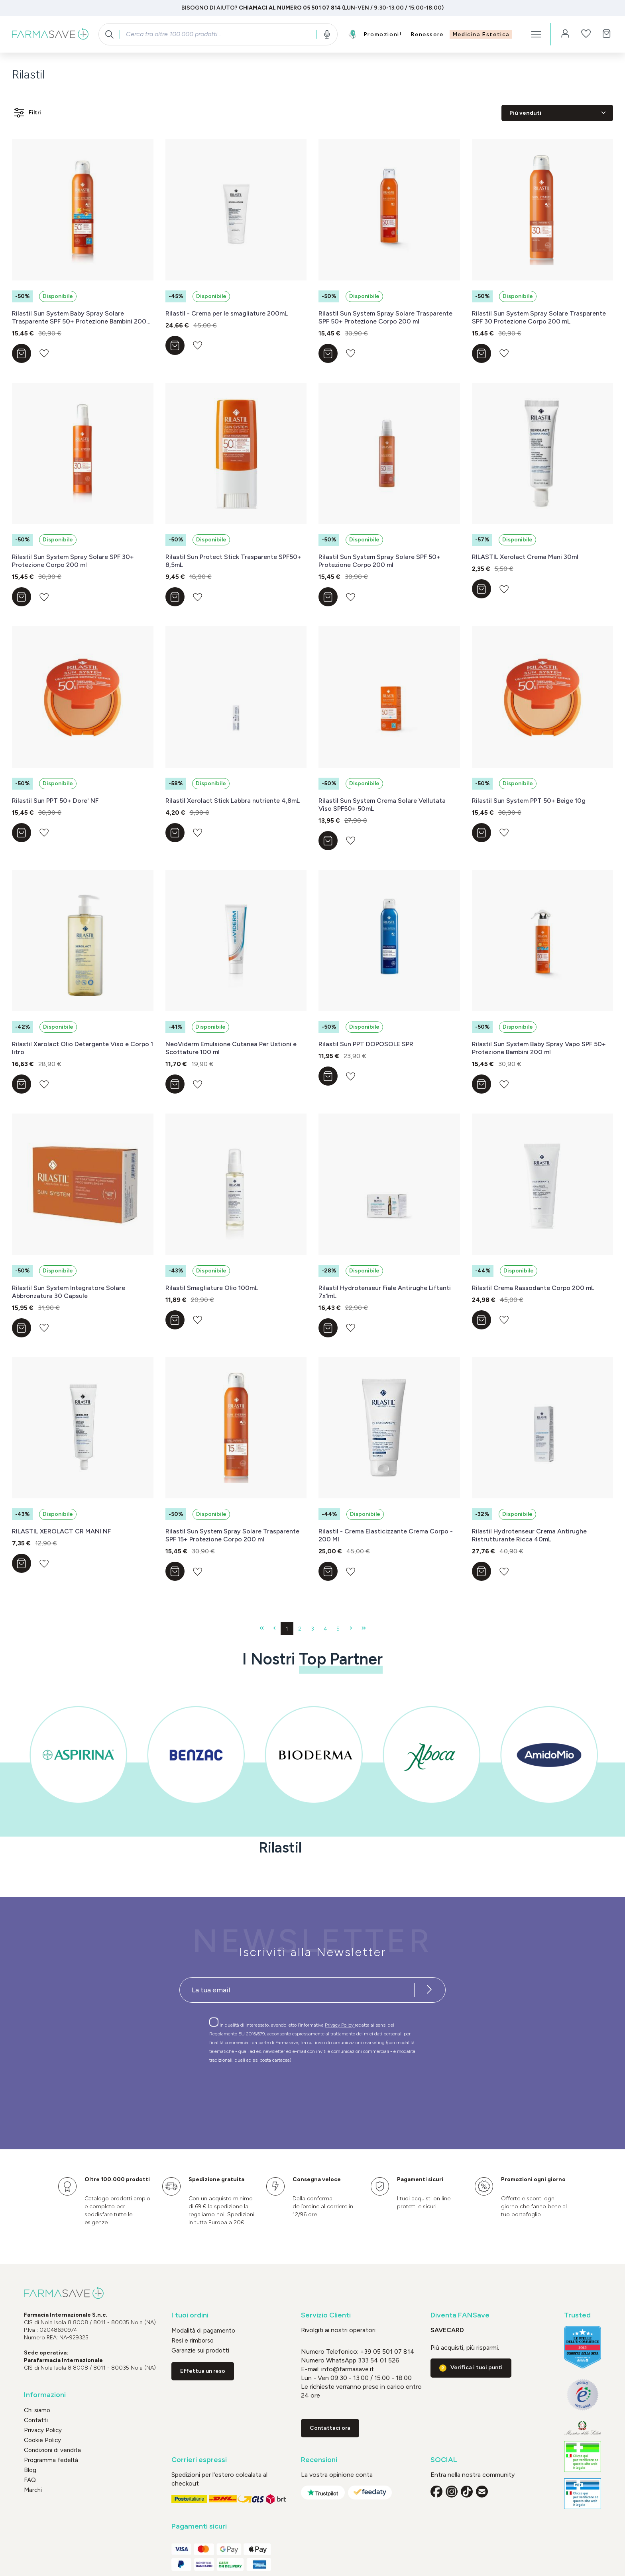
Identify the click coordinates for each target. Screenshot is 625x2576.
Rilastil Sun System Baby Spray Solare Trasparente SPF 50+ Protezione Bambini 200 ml (79, 317)
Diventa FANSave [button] (459, 2315)
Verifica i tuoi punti (476, 2367)
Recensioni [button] (319, 2460)
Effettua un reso (202, 2371)
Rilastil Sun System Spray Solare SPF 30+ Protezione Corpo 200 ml (73, 561)
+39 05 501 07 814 (387, 2351)
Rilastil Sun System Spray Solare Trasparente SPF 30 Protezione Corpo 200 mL (539, 317)
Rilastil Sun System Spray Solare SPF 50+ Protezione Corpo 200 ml (379, 561)
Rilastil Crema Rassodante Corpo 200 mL (533, 1288)
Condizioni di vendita (52, 2450)
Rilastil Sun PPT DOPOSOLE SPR (365, 1044)
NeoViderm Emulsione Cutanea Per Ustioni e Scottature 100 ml (231, 1048)
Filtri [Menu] (27, 112)
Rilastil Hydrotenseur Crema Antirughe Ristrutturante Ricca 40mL (529, 1535)
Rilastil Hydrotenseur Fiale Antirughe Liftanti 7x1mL (384, 1292)
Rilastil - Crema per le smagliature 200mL (226, 313)
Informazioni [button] (45, 2395)
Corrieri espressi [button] (199, 2460)
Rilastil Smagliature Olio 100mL (211, 1288)
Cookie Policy (42, 2440)
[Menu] (536, 34)
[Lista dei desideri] (586, 34)
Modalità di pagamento (203, 2330)
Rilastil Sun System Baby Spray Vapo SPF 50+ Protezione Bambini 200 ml (539, 1048)
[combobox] (218, 34)
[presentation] (289, 2091)
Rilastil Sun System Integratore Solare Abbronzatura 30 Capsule (68, 1292)
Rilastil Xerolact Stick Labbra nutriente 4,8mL (232, 800)
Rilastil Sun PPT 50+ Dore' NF (55, 800)
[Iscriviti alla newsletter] (429, 1990)
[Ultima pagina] (363, 1629)
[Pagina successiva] (351, 1629)
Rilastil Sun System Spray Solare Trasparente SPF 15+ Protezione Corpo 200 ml (232, 1535)
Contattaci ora (330, 2428)
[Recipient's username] (297, 1990)
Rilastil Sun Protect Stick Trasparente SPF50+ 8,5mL (233, 561)
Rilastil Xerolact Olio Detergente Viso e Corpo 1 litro (82, 1048)
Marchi (33, 2490)
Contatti (36, 2420)
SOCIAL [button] (443, 2460)
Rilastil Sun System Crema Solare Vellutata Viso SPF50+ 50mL (382, 804)
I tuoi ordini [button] (189, 2315)
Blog (30, 2470)
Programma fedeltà (51, 2460)
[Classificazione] (557, 113)
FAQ (30, 2480)
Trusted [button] (577, 2315)
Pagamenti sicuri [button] (199, 2526)
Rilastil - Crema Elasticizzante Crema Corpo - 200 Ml (385, 1535)
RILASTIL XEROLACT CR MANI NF (61, 1531)
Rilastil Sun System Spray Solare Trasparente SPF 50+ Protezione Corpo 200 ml (385, 317)
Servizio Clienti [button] (326, 2315)
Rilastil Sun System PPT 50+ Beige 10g (529, 800)
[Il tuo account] (565, 34)
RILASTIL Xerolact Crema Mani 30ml (525, 557)
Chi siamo (37, 2410)
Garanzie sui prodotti (200, 2350)
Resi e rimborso (192, 2340)
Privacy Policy (340, 2025)
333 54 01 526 (377, 2360)
